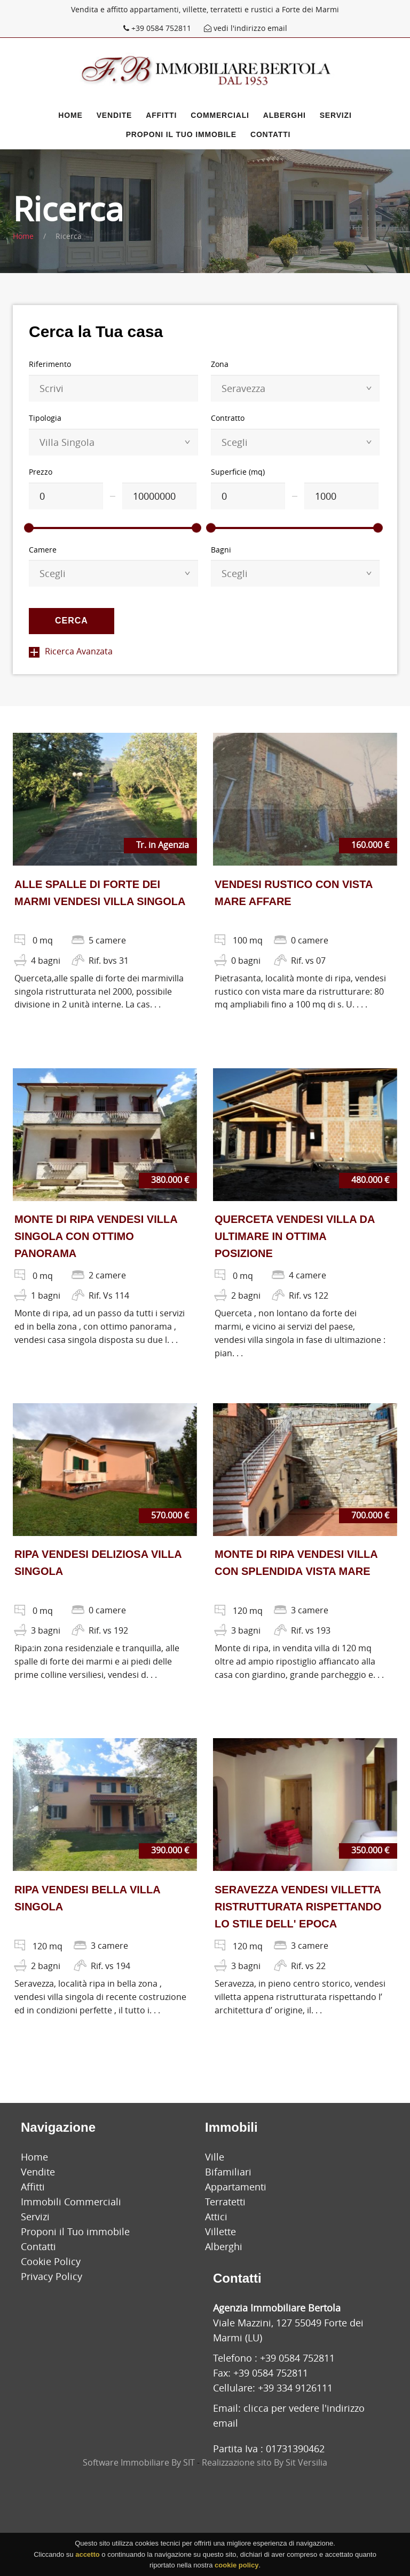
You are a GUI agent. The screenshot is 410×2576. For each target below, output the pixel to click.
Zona (219, 364)
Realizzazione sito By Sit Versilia (264, 2462)
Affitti (161, 115)
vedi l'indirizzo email (245, 28)
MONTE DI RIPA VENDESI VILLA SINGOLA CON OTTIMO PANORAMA (95, 1236)
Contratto (228, 418)
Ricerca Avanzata (71, 651)
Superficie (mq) (238, 472)
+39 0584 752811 (158, 28)
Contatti (270, 134)
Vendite (114, 115)
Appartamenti (235, 2186)
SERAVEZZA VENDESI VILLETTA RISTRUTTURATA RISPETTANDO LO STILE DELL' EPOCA (298, 1907)
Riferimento (50, 364)
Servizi (336, 115)
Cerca (71, 620)
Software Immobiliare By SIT (139, 2462)
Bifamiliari (228, 2171)
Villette (220, 2231)
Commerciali (220, 115)
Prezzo (40, 472)
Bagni (221, 550)
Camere (43, 550)
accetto (87, 2554)
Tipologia (45, 418)
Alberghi (284, 115)
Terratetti (225, 2201)
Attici (216, 2216)
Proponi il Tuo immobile (181, 134)
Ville (214, 2156)
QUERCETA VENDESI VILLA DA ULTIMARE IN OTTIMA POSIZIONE (295, 1236)
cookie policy (236, 2565)
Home (70, 115)
